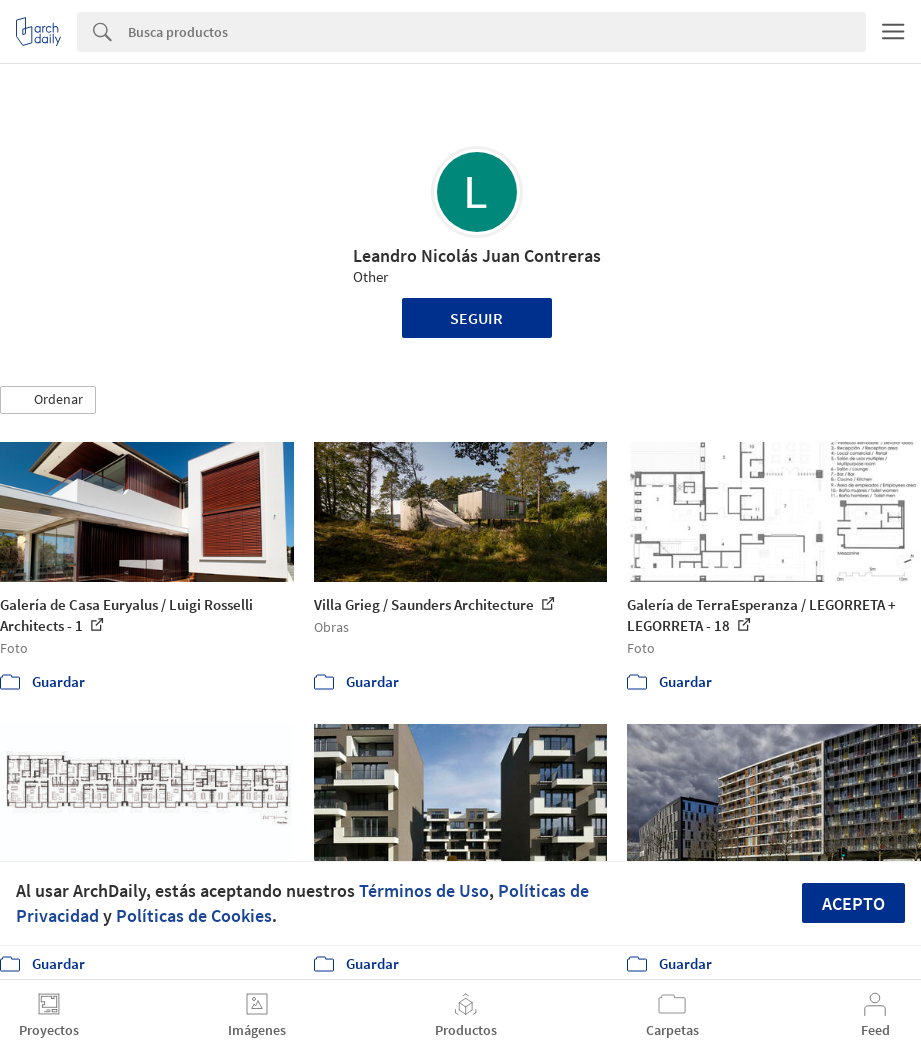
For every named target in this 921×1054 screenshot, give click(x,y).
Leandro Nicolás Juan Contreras (477, 255)
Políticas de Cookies (194, 915)
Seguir (476, 318)
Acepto (853, 903)
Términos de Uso (424, 890)
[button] (48, 400)
